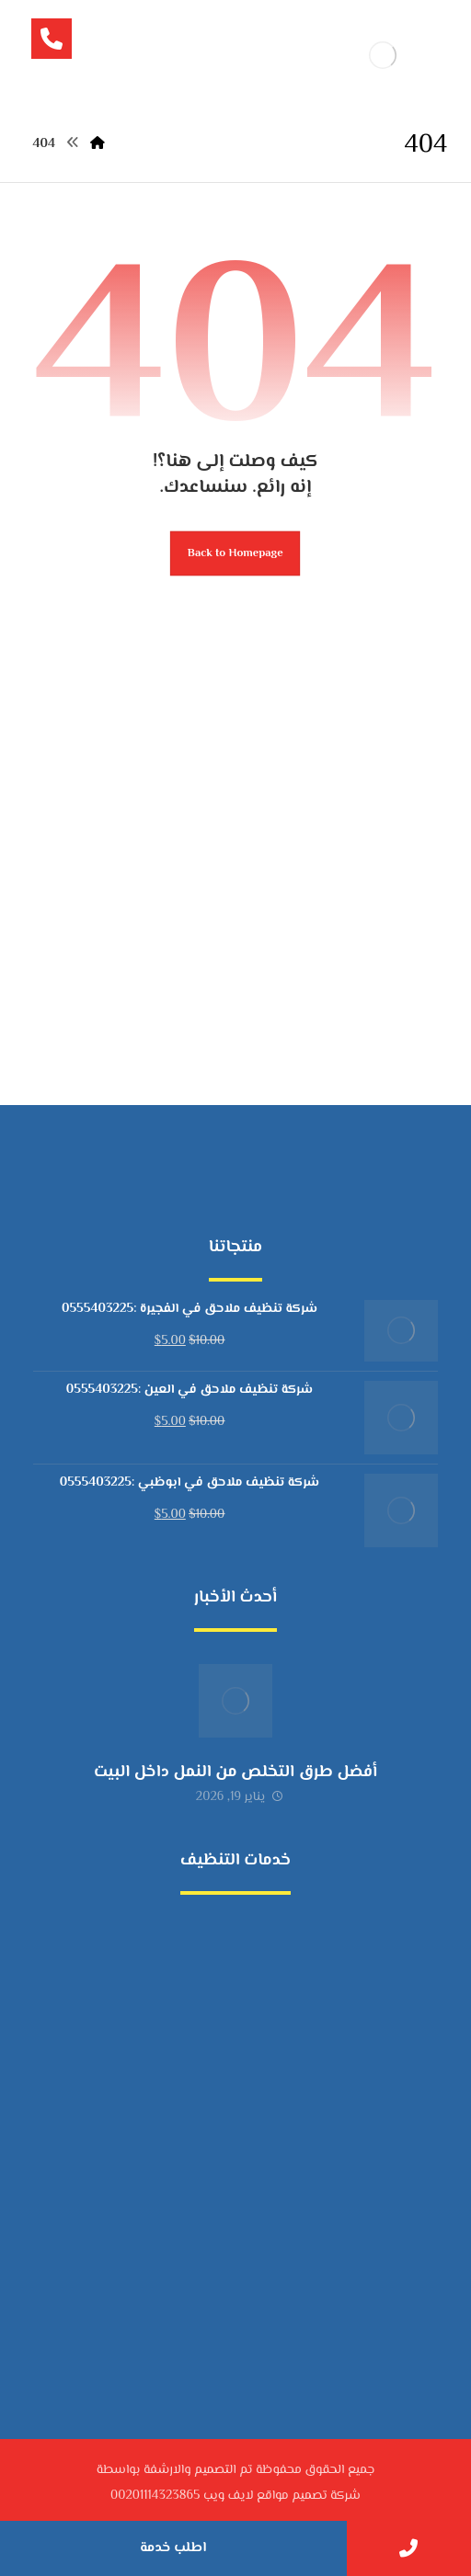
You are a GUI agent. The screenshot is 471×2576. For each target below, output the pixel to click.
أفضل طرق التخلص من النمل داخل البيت (235, 1772)
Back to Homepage (235, 553)
